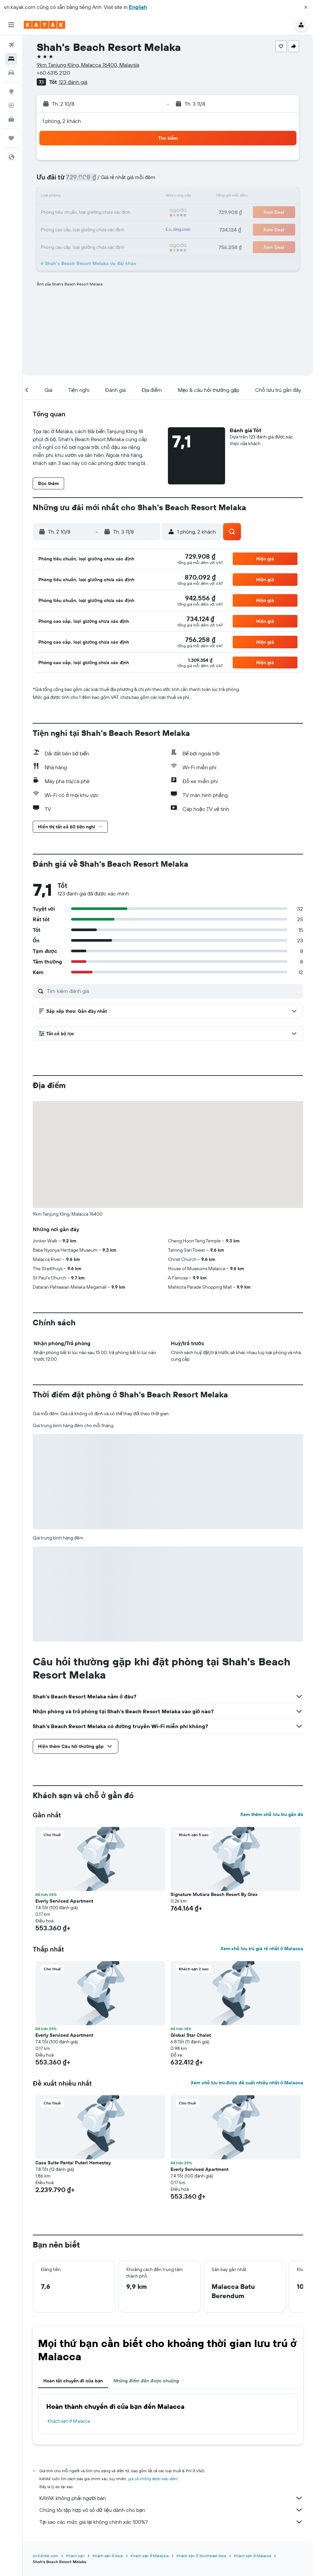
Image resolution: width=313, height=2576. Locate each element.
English (138, 7)
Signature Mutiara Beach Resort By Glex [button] (214, 1894)
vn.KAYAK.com (45, 2555)
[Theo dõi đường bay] (11, 105)
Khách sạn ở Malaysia (150, 2555)
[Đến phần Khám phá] (11, 91)
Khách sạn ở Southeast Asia (201, 2555)
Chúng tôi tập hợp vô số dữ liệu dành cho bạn (171, 2510)
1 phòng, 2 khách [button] (61, 121)
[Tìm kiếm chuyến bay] (11, 45)
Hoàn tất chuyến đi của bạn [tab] (73, 2381)
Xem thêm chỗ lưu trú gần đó (271, 1814)
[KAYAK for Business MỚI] (11, 119)
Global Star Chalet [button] (191, 2035)
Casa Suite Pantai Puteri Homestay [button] (73, 2163)
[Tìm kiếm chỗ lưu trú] (11, 58)
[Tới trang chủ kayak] (44, 25)
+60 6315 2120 (53, 72)
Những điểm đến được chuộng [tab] (146, 2381)
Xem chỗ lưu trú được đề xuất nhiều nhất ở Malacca (247, 2083)
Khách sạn (75, 2555)
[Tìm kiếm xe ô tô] (11, 72)
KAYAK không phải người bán (171, 2498)
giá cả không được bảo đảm (152, 2478)
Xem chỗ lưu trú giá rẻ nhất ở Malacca (261, 1948)
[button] (305, 7)
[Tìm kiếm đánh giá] (173, 991)
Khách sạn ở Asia (108, 2555)
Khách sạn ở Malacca (69, 2421)
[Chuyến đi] (11, 138)
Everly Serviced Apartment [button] (64, 1901)
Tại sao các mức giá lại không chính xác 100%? (171, 2522)
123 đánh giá (73, 82)
